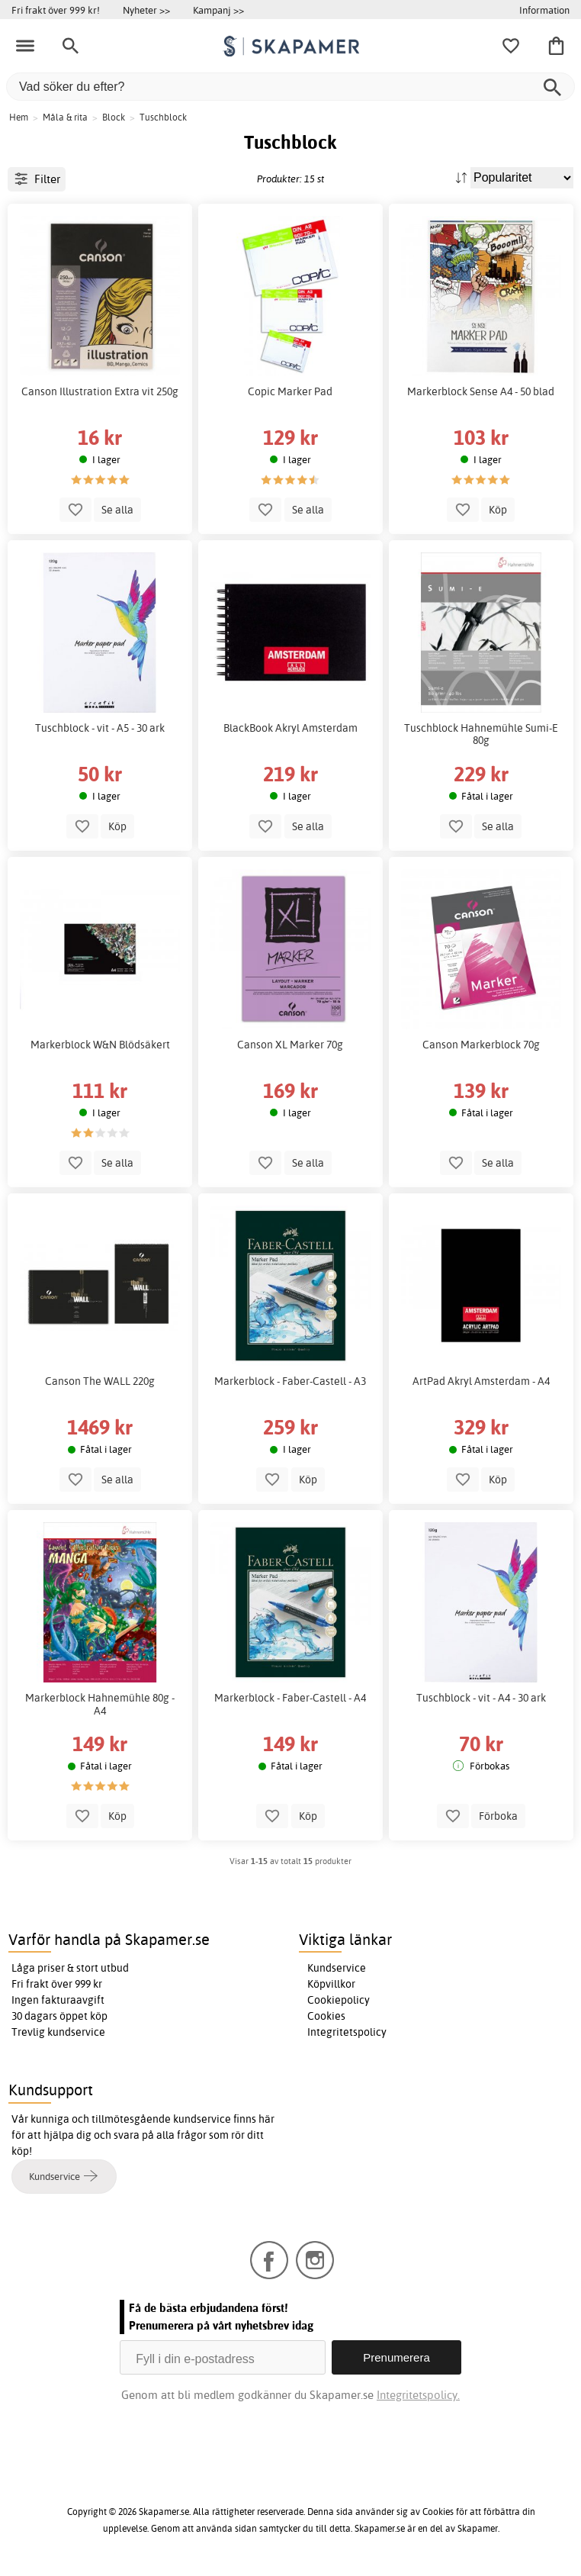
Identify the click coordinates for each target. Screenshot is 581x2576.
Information (544, 10)
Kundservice (336, 1968)
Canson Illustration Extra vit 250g (99, 391)
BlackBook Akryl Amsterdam (290, 728)
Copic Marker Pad (290, 391)
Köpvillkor (331, 1984)
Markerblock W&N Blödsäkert (100, 1044)
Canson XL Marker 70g (290, 1044)
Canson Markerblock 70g (481, 1044)
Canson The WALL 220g (100, 1381)
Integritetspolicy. (418, 2395)
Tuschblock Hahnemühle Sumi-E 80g (481, 734)
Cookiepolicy (338, 2000)
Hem (18, 117)
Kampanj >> (218, 10)
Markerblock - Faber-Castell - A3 (290, 1381)
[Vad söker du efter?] (290, 86)
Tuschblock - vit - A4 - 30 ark (481, 1698)
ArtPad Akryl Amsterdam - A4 (481, 1381)
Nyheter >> (146, 10)
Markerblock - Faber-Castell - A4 (290, 1698)
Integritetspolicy (347, 2032)
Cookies (326, 2016)
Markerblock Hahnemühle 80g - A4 (100, 1704)
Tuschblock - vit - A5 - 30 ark (100, 728)
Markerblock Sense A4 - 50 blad (480, 391)
